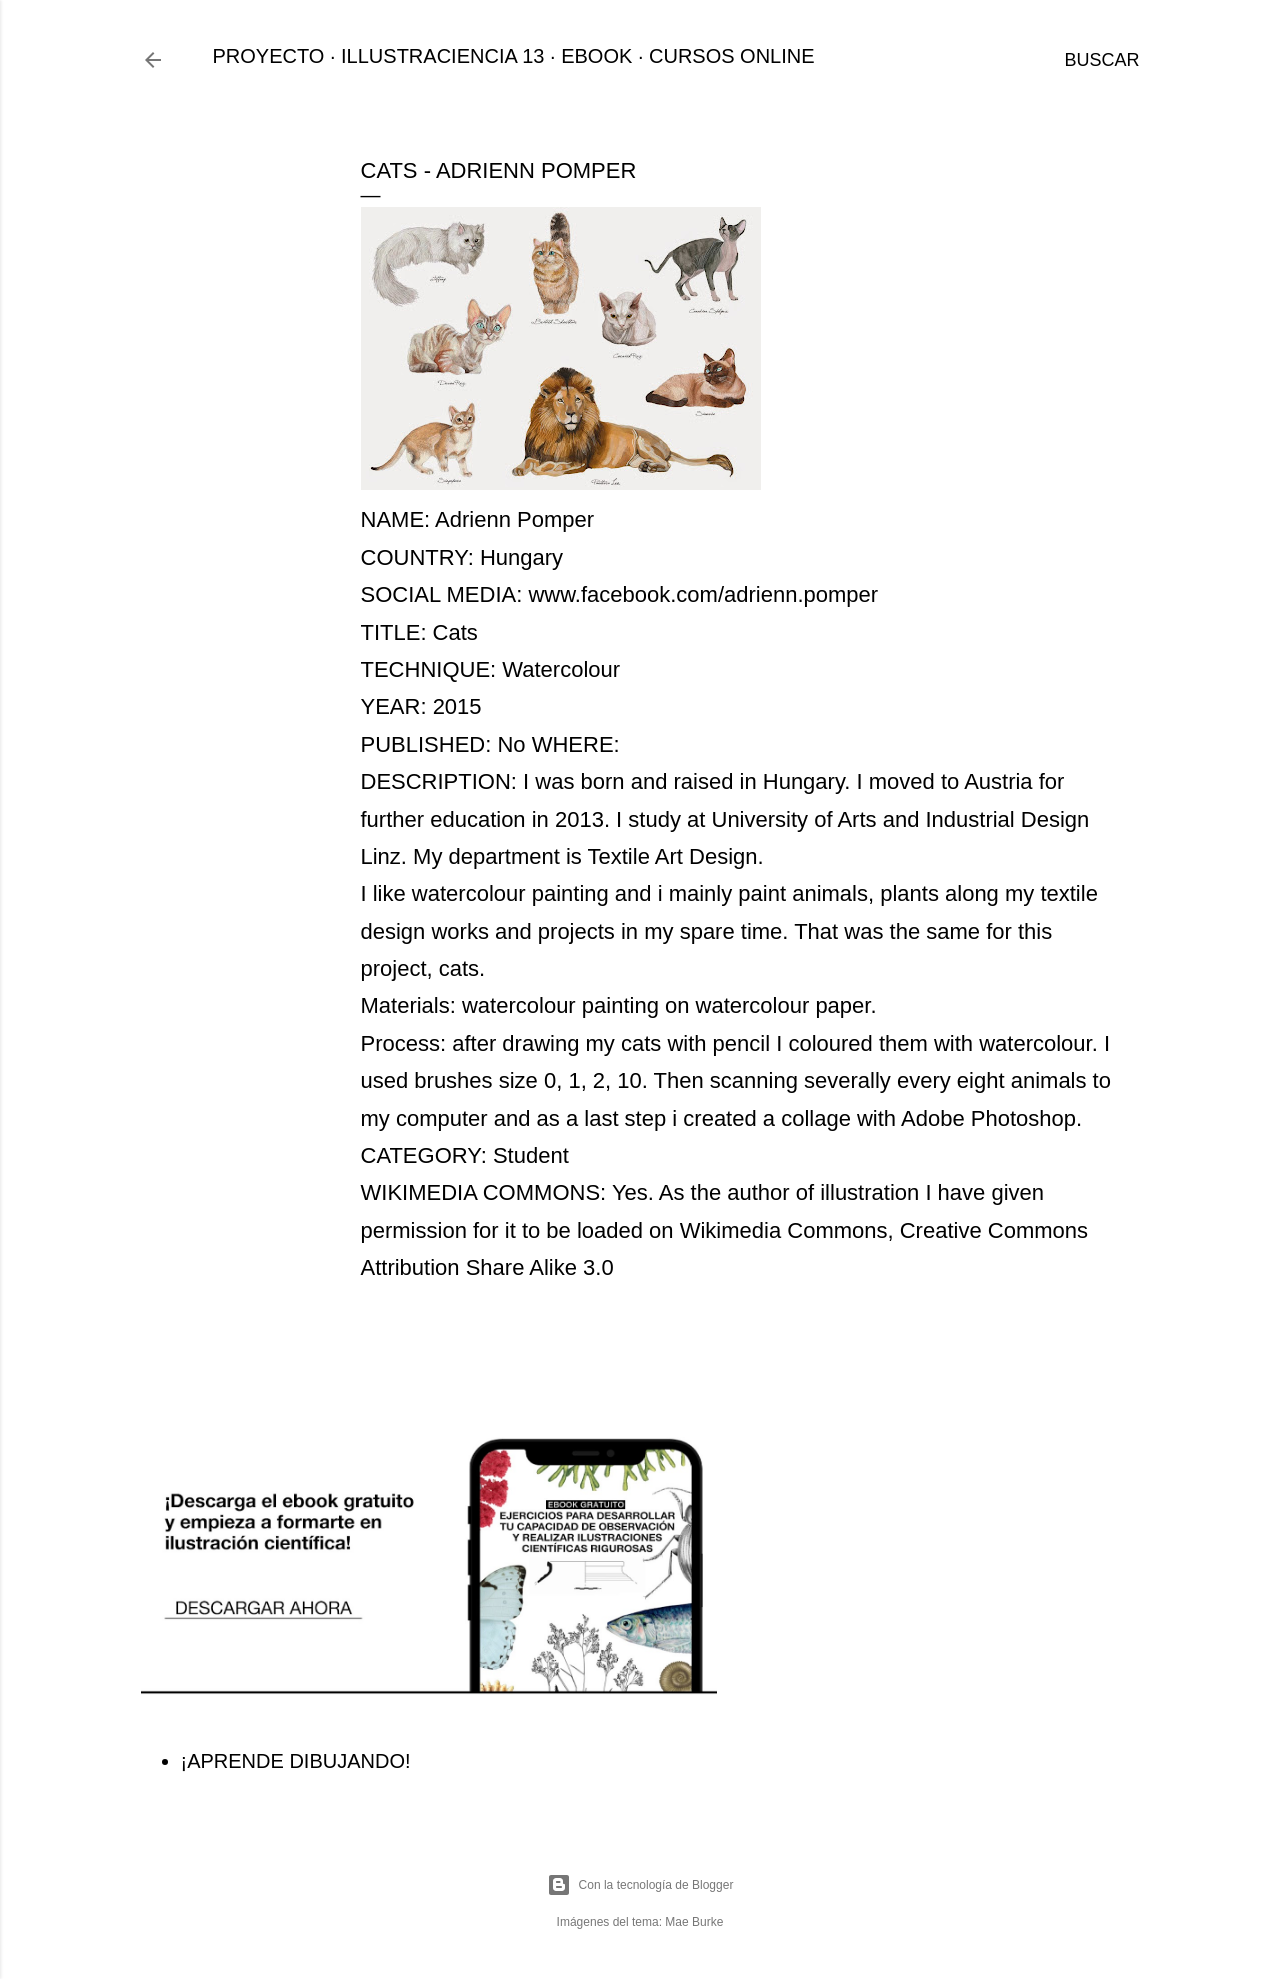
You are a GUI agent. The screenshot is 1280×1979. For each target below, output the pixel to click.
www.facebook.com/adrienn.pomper (703, 594)
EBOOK (596, 56)
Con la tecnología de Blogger (640, 1885)
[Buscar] (1101, 60)
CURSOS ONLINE (732, 56)
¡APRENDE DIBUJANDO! (296, 1761)
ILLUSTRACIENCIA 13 (442, 56)
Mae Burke (694, 1922)
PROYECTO (269, 56)
